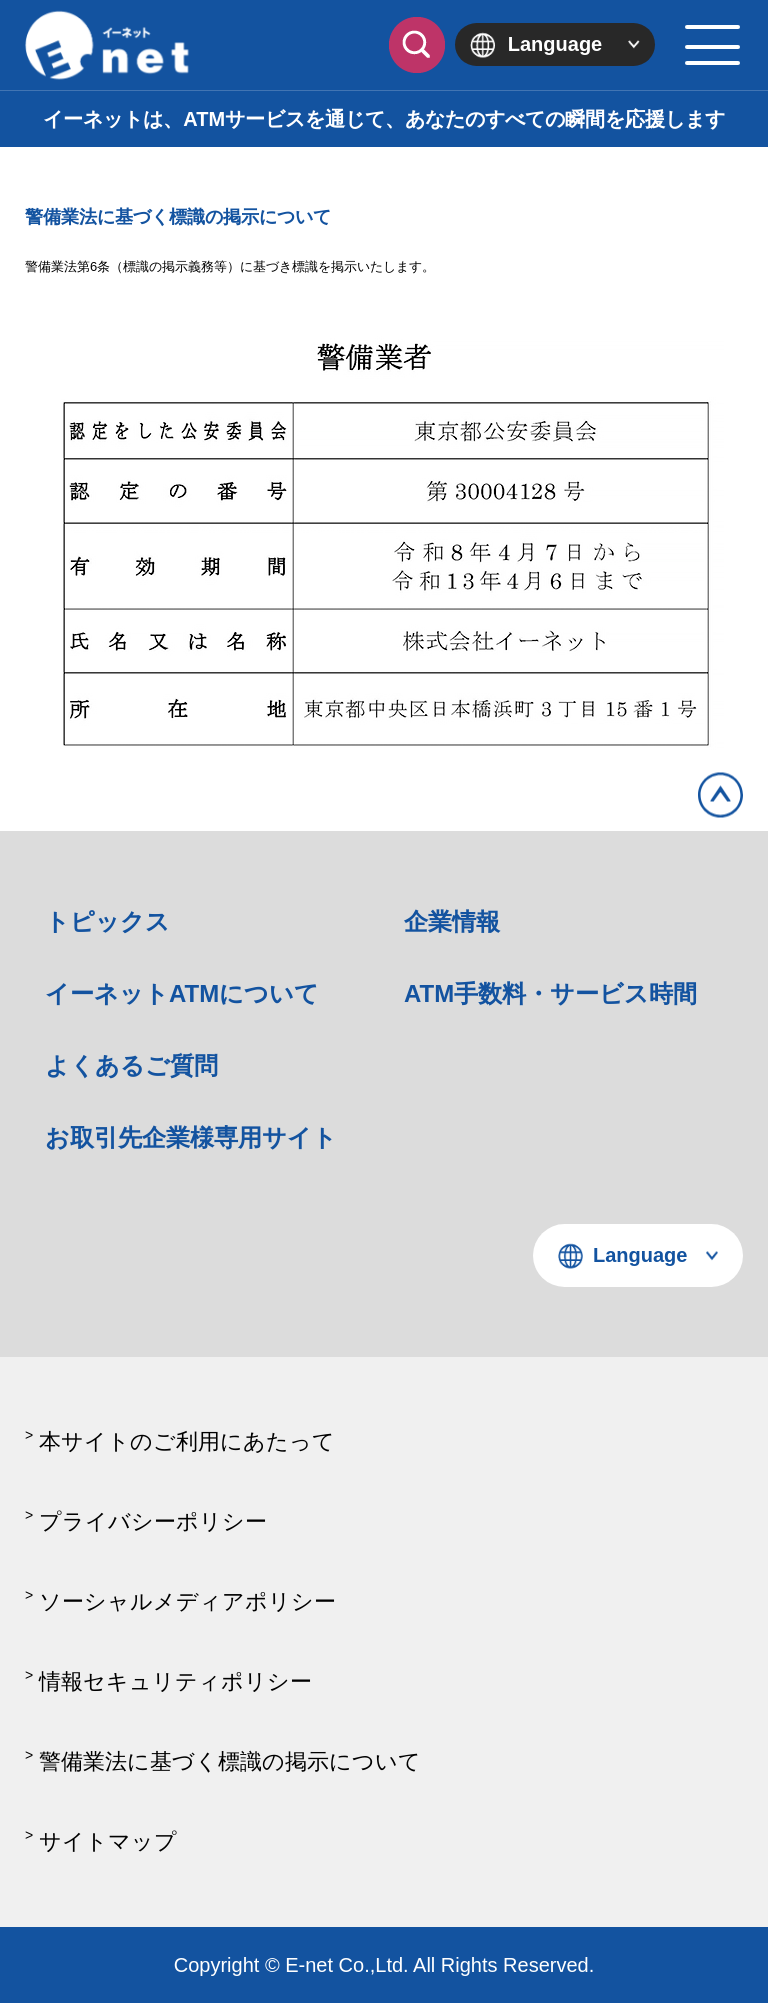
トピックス (107, 921)
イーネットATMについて (182, 993)
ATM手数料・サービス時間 (550, 993)
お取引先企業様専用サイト (191, 1137)
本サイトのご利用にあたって (187, 1441)
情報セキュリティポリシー (175, 1681)
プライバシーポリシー (153, 1521)
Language (555, 44)
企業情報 (452, 921)
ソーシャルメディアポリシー (187, 1601)
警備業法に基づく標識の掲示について (230, 1761)
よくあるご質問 (131, 1065)
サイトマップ (108, 1841)
